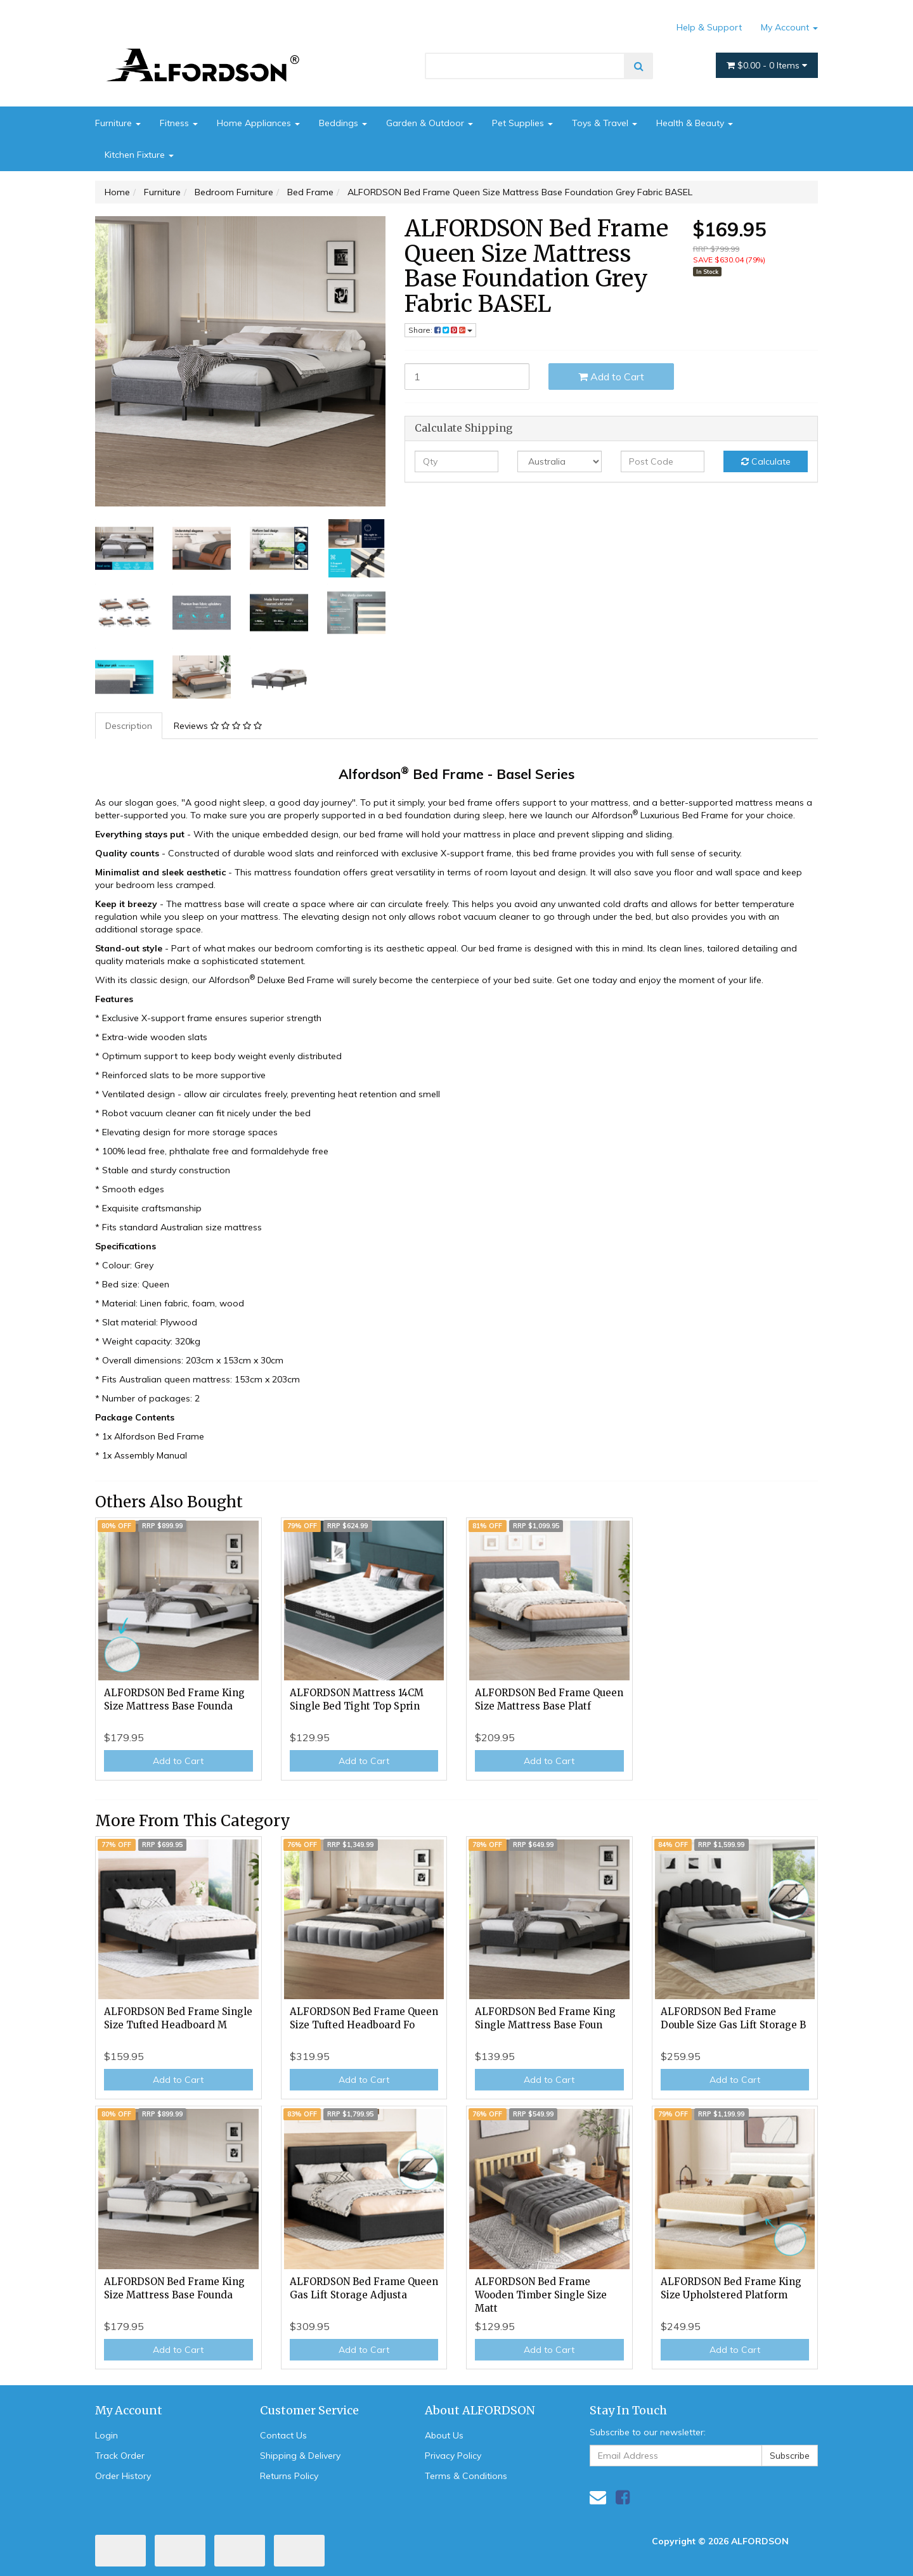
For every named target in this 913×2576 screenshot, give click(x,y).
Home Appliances (258, 123)
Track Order (120, 2455)
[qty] (457, 461)
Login (106, 2435)
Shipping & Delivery (300, 2455)
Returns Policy (289, 2476)
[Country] (559, 461)
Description (128, 725)
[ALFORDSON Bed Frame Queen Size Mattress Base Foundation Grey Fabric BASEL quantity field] (467, 376)
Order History (123, 2476)
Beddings (343, 123)
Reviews (218, 725)
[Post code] (663, 461)
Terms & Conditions (466, 2476)
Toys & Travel (604, 123)
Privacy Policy (453, 2455)
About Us (444, 2435)
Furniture (118, 123)
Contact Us (283, 2435)
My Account (789, 27)
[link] (623, 2497)
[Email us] (598, 2497)
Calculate (766, 461)
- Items (767, 65)
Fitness (179, 123)
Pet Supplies (522, 123)
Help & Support (709, 27)
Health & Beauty (694, 123)
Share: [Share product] (440, 330)
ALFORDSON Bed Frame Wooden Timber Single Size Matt (541, 2295)
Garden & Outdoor (429, 123)
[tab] (129, 725)
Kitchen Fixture (139, 154)
